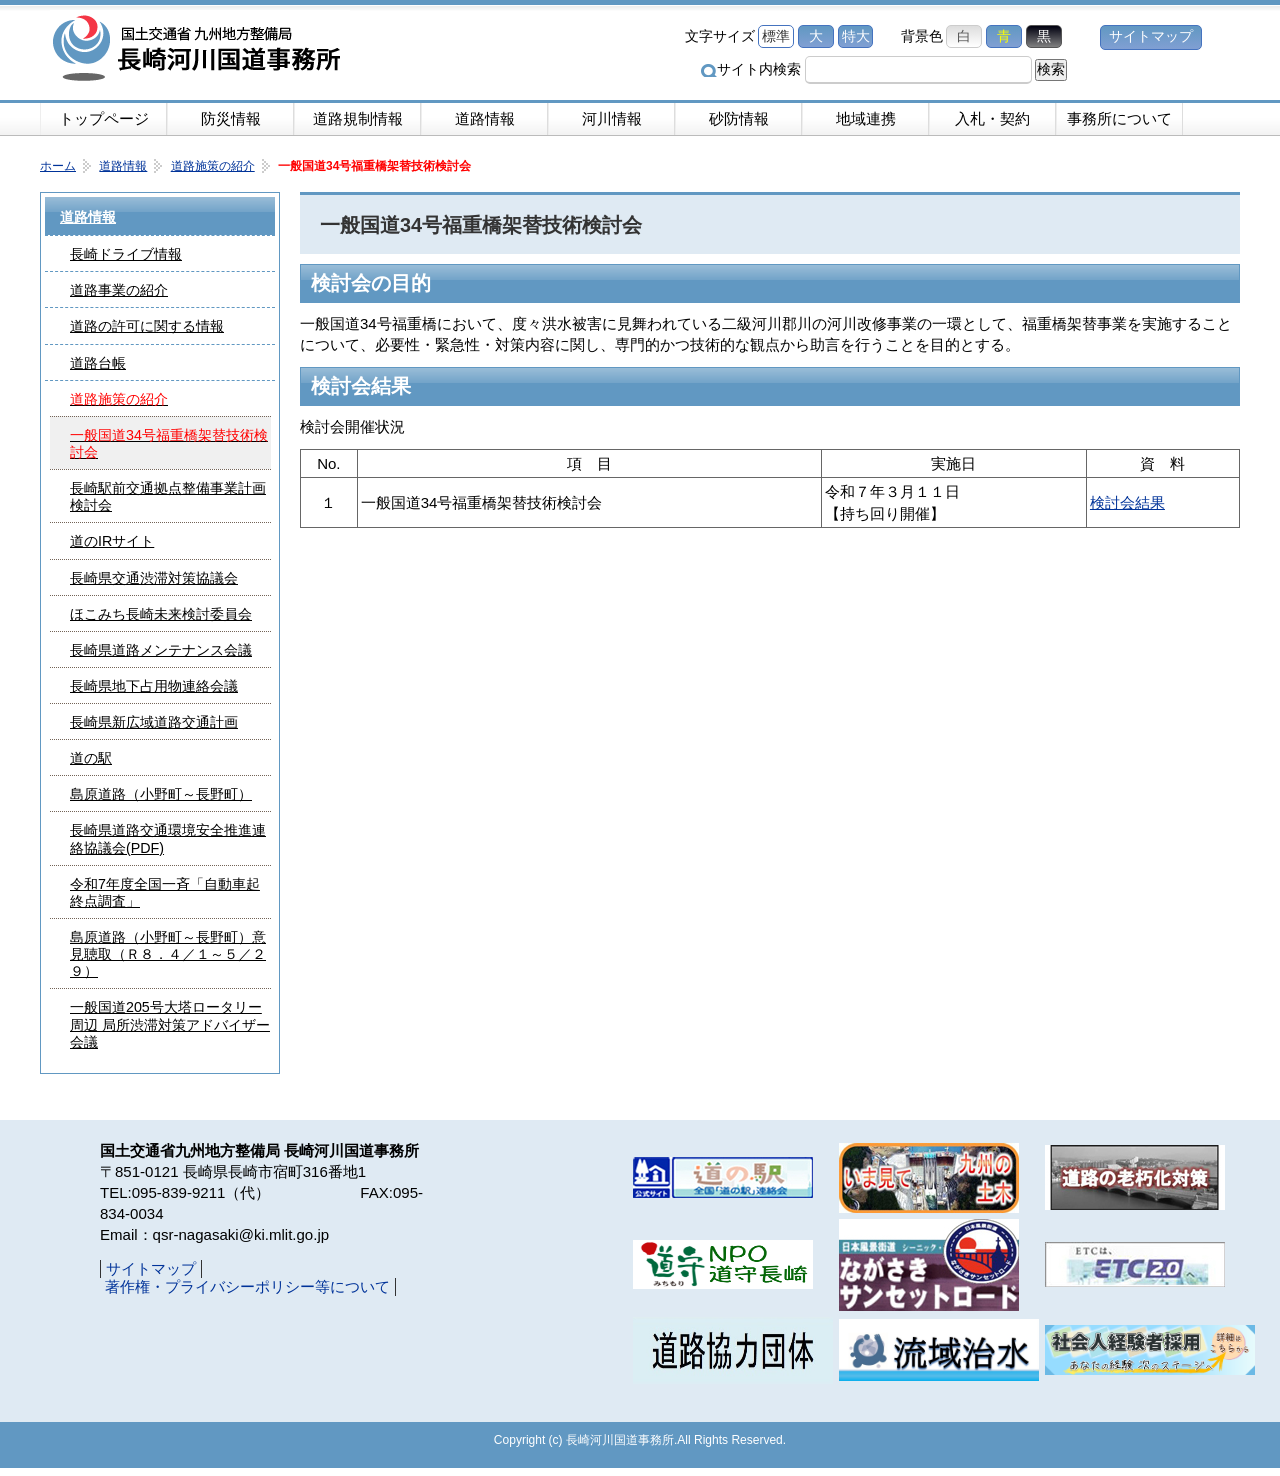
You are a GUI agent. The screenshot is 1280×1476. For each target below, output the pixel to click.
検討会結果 (1127, 502)
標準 (776, 36)
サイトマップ (1151, 36)
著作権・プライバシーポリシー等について (247, 1286)
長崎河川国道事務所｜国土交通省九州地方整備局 (200, 50)
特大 (856, 36)
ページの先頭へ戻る (1120, 1096)
